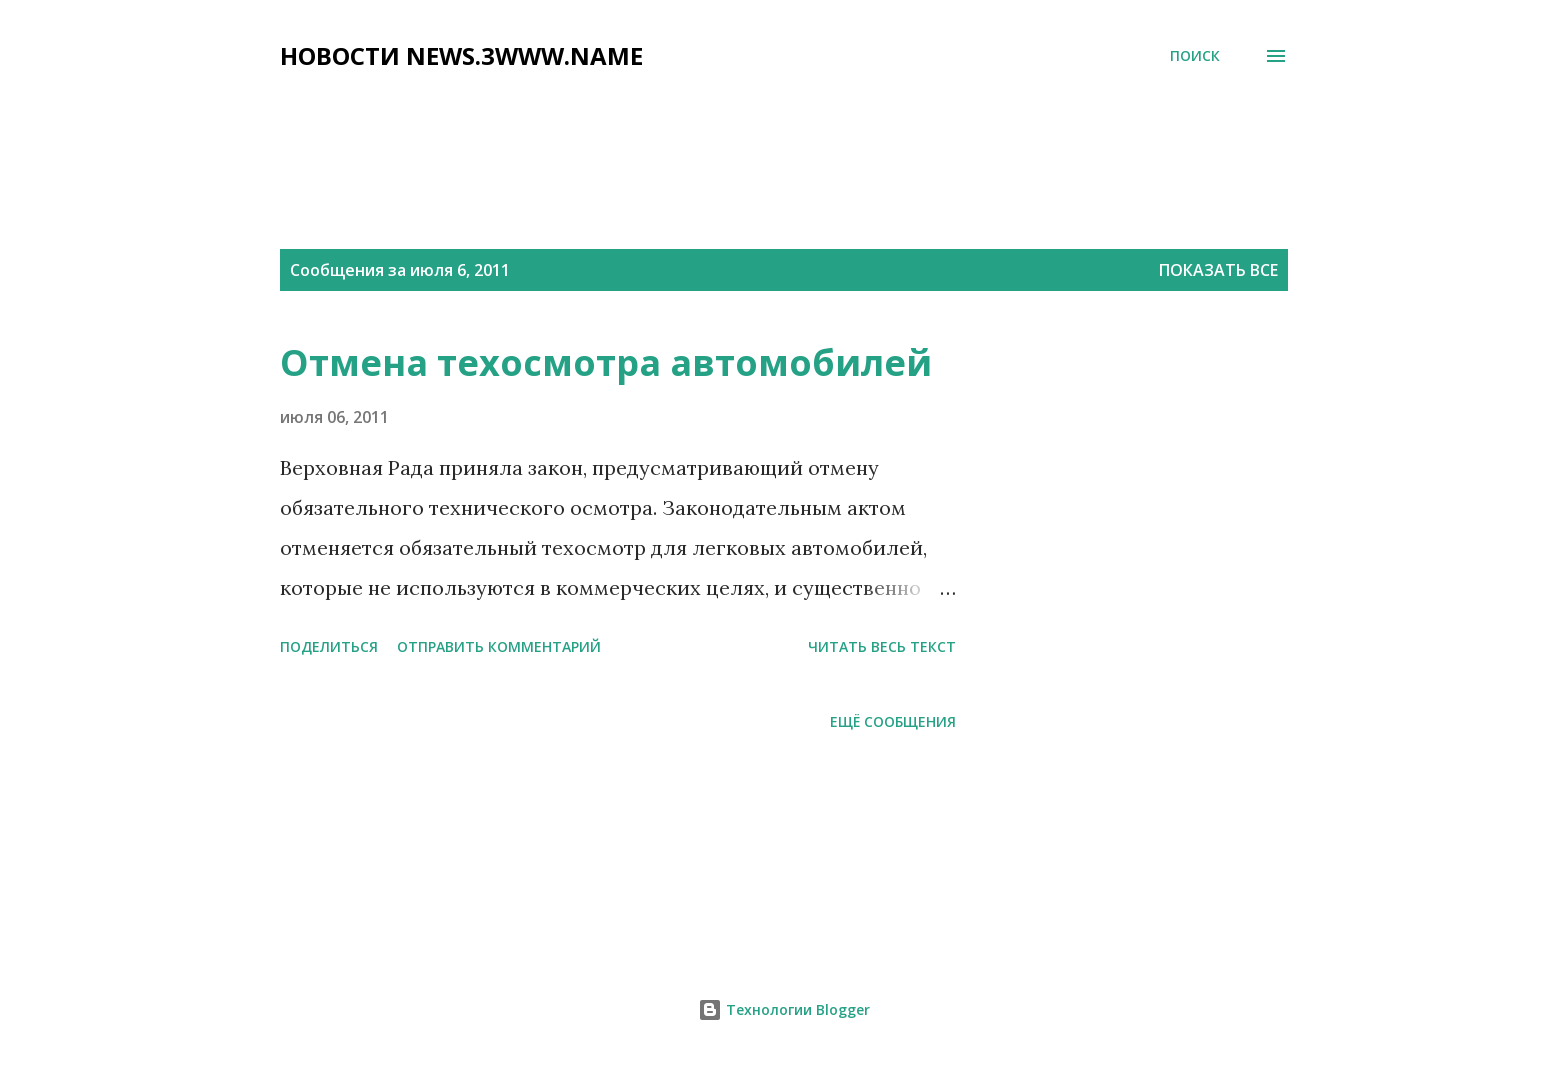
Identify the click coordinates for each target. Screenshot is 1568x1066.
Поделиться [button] (329, 646)
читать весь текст (882, 646)
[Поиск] (1195, 56)
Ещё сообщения (893, 721)
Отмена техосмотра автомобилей (606, 362)
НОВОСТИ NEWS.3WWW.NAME (461, 55)
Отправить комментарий (499, 646)
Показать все (1218, 270)
